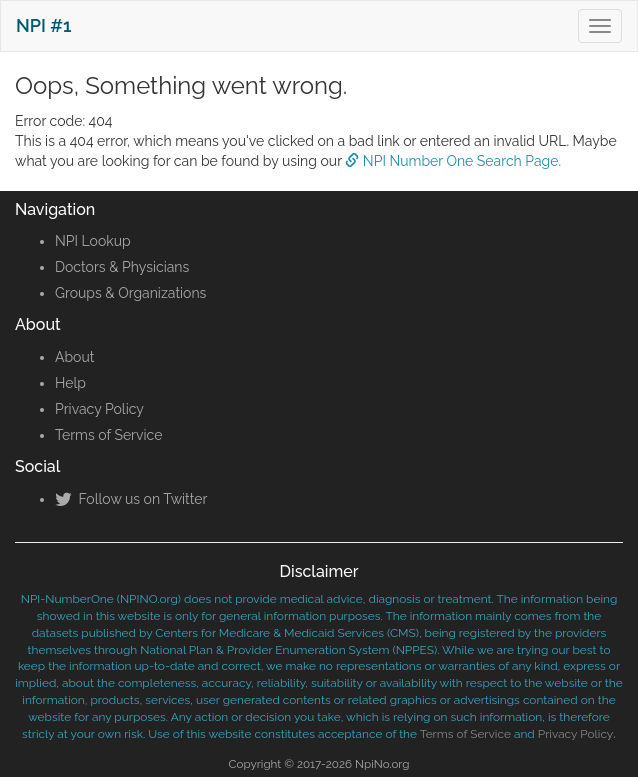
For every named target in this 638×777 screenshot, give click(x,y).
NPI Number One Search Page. (453, 161)
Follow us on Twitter (131, 499)
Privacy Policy (99, 409)
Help (70, 383)
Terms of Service (108, 435)
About (74, 357)
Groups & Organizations (130, 293)
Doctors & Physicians (122, 267)
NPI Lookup (93, 241)
